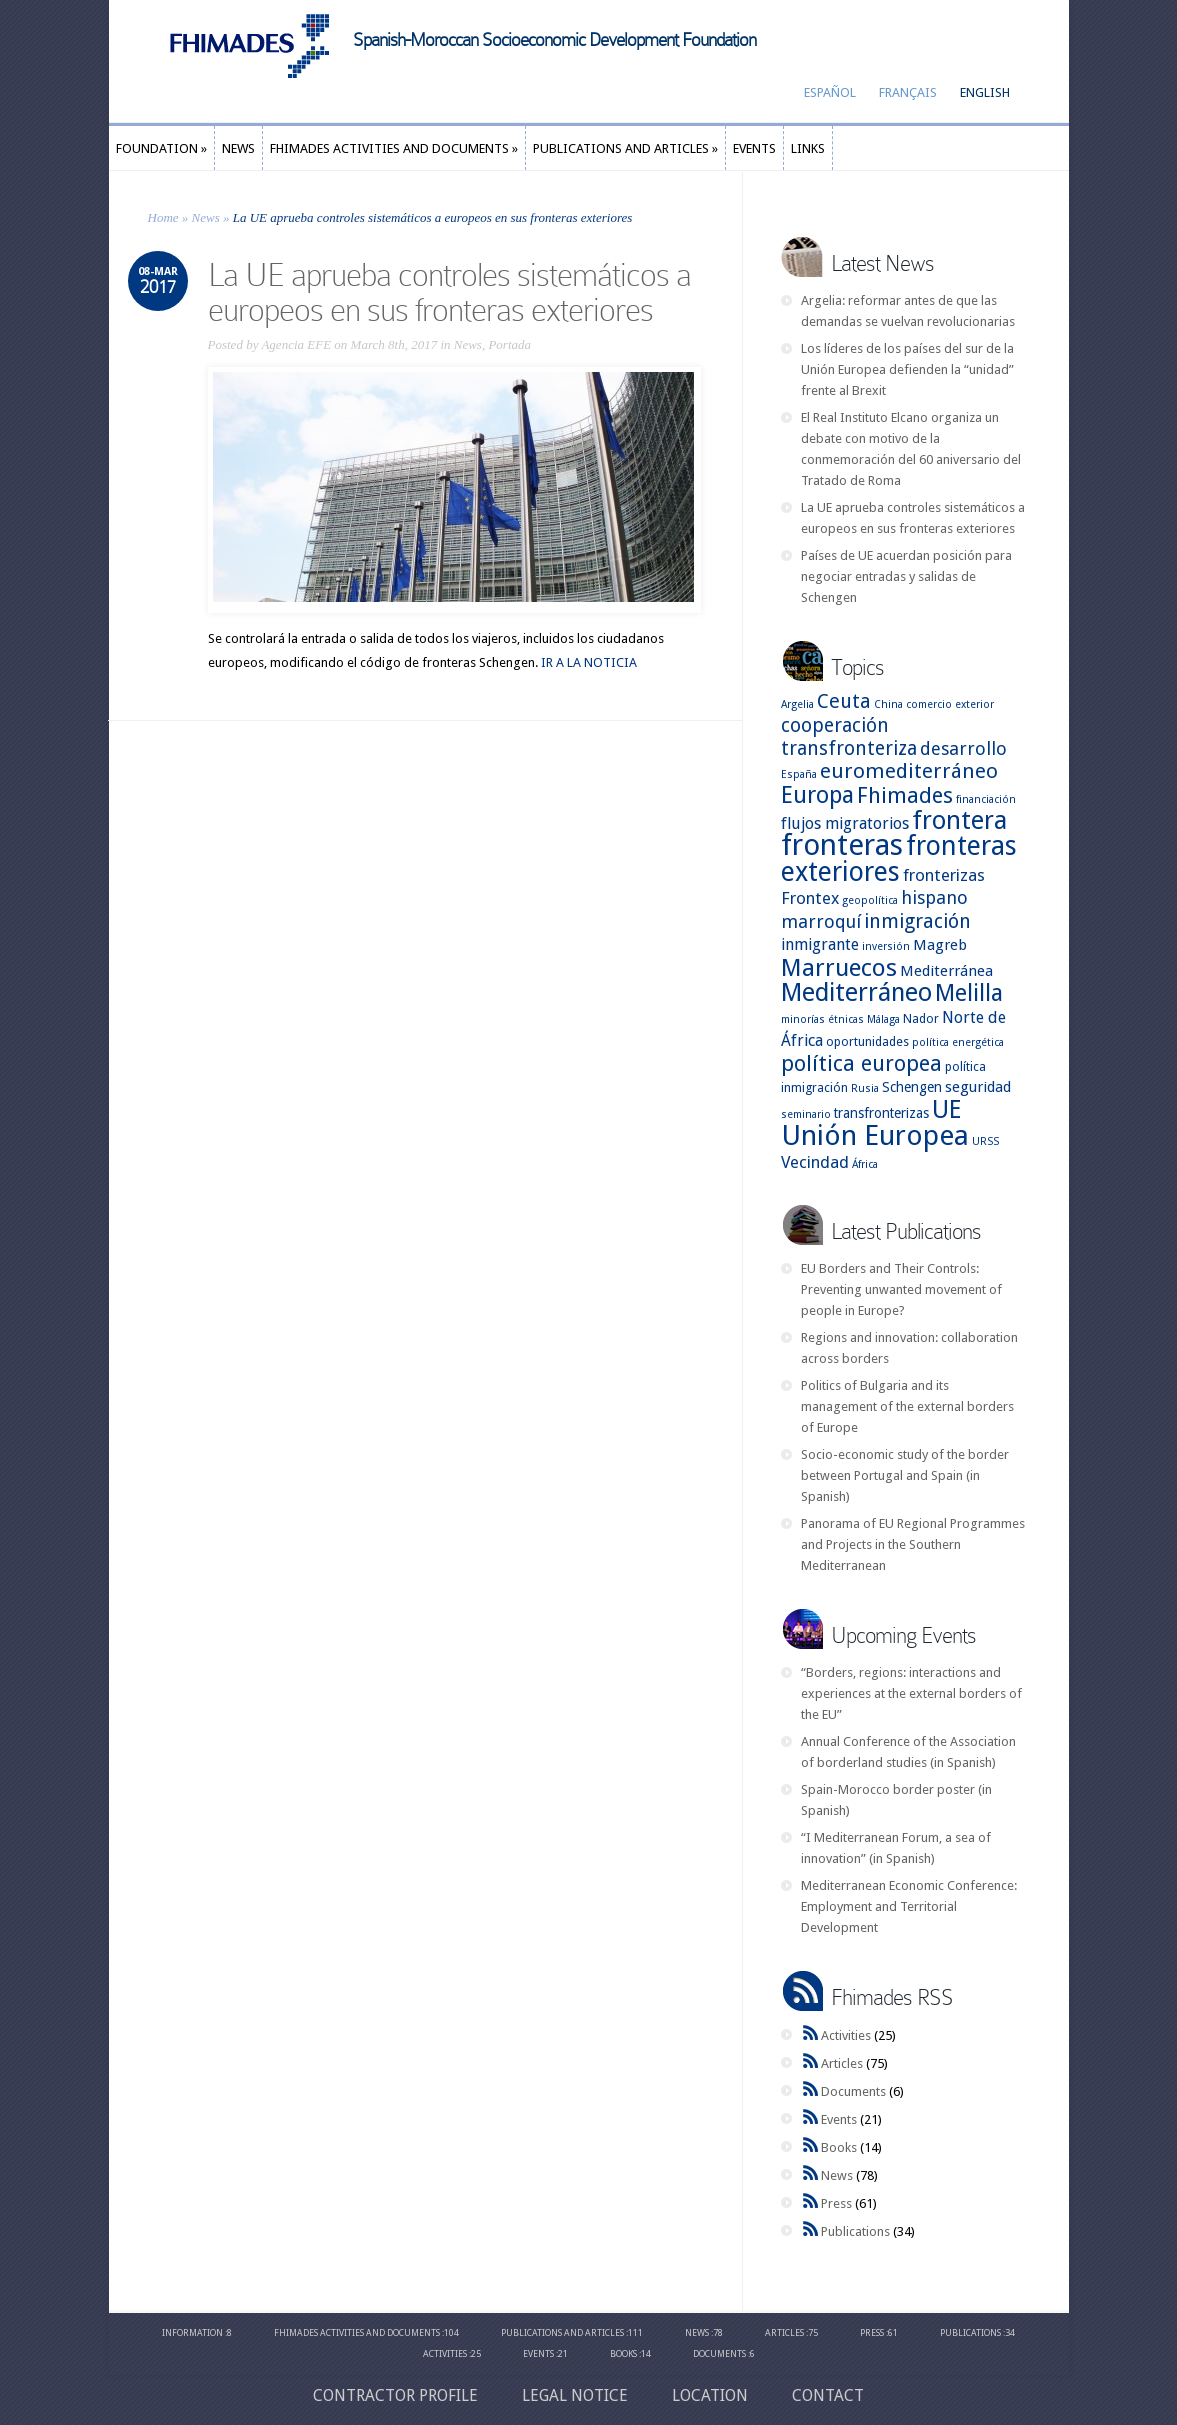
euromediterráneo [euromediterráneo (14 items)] (909, 771)
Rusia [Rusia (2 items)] (865, 1088)
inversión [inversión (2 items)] (886, 946)
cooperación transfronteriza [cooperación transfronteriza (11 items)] (849, 737)
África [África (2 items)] (865, 1164)
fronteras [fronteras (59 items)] (842, 845)
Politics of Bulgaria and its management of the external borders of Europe (907, 1406)
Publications (855, 2231)
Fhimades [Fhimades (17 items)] (905, 795)
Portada (509, 344)
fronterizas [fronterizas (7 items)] (944, 875)
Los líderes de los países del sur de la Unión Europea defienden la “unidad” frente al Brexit (907, 369)
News (206, 217)
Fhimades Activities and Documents (357, 2333)
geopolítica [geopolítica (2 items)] (870, 900)
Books (839, 2147)
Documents (853, 2091)
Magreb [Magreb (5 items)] (940, 945)
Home (163, 217)
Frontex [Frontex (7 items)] (810, 898)
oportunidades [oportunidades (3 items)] (867, 1041)
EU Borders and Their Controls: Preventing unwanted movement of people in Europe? (901, 1289)
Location (710, 2395)
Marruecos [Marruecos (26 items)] (839, 967)
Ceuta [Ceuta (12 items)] (844, 701)
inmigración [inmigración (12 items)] (917, 921)
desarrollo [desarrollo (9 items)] (963, 748)
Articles (842, 2063)
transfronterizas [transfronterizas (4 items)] (881, 1113)
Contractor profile (395, 2395)
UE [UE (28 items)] (946, 1109)
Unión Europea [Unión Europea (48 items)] (875, 1135)
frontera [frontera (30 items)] (959, 820)
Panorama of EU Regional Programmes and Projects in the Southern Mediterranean (913, 1544)
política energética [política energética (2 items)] (958, 1042)
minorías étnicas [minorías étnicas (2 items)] (822, 1019)
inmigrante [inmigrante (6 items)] (820, 944)
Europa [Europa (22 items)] (817, 795)
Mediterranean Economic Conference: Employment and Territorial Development (909, 1906)
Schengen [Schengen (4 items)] (912, 1087)
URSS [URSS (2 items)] (985, 1141)
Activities (846, 2035)
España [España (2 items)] (799, 774)
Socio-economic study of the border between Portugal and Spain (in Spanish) (905, 1475)
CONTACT (828, 2395)
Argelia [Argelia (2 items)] (797, 704)
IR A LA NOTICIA (589, 662)
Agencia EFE (296, 344)
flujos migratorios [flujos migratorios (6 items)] (845, 823)
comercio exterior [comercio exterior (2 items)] (950, 704)
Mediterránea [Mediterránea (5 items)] (946, 971)
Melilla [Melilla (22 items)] (969, 993)
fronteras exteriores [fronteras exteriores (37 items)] (899, 858)
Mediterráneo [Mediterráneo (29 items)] (856, 992)
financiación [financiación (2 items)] (986, 799)
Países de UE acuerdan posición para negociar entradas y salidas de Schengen (906, 576)
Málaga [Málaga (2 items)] (883, 1019)
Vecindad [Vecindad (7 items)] (815, 1162)
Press (836, 2203)
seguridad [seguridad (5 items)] (978, 1087)
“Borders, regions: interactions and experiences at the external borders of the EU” (911, 1693)
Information (192, 2333)
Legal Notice (575, 2395)
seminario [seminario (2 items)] (806, 1114)
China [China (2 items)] (888, 704)
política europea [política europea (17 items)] (861, 1063)
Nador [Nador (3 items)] (921, 1018)
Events (839, 2119)
